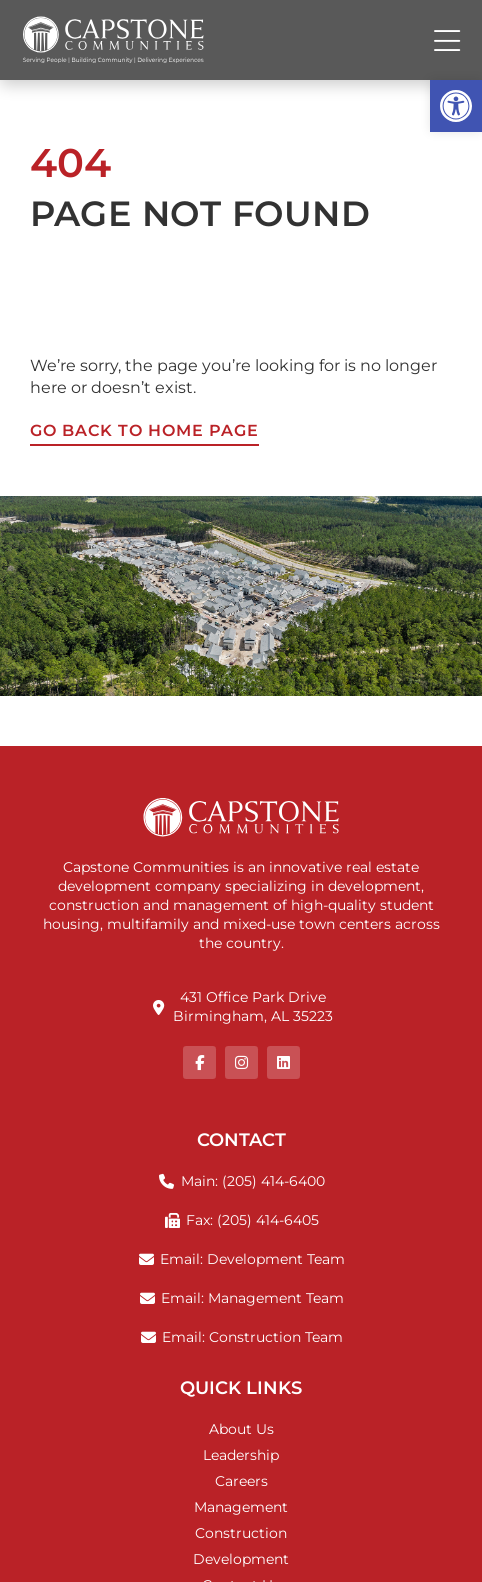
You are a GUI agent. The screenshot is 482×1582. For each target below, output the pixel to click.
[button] (456, 106)
